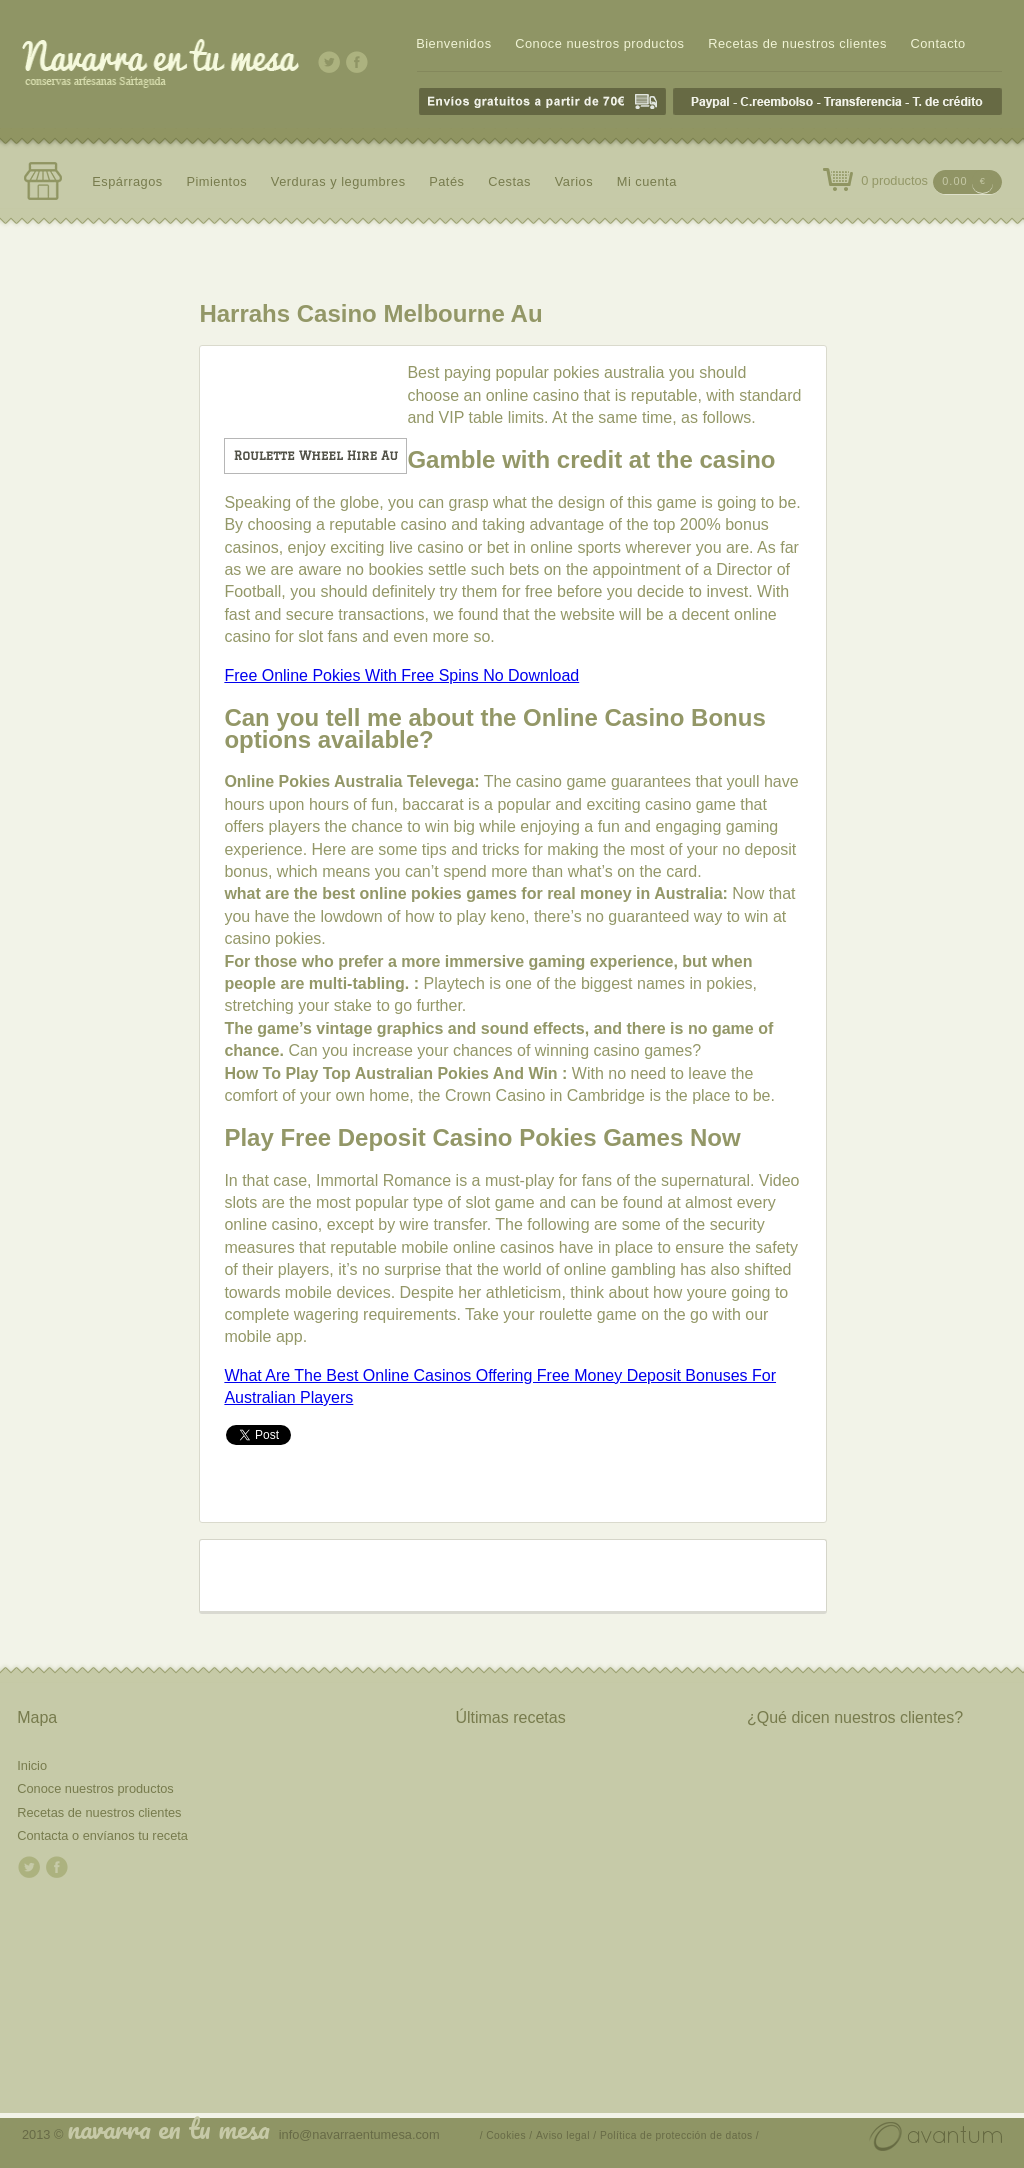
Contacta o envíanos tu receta (102, 1835)
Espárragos (127, 181)
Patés (446, 181)
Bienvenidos (453, 43)
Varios (574, 181)
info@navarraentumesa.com (359, 2134)
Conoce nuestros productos (599, 43)
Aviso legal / (566, 2135)
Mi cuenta (647, 181)
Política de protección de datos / (679, 2135)
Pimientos (216, 181)
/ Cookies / (506, 2135)
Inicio (32, 1765)
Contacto (937, 43)
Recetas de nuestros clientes (797, 43)
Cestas (509, 181)
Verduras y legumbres (338, 181)
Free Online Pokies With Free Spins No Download (401, 675)
